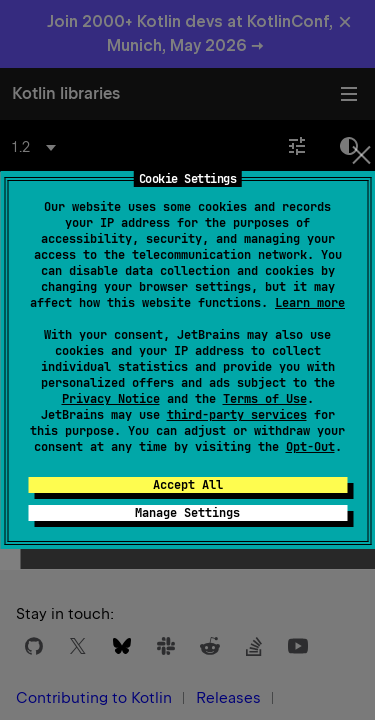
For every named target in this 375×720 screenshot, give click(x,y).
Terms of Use (265, 399)
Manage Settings (187, 513)
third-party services (237, 415)
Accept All (188, 485)
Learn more (310, 303)
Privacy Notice (111, 399)
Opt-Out (310, 447)
